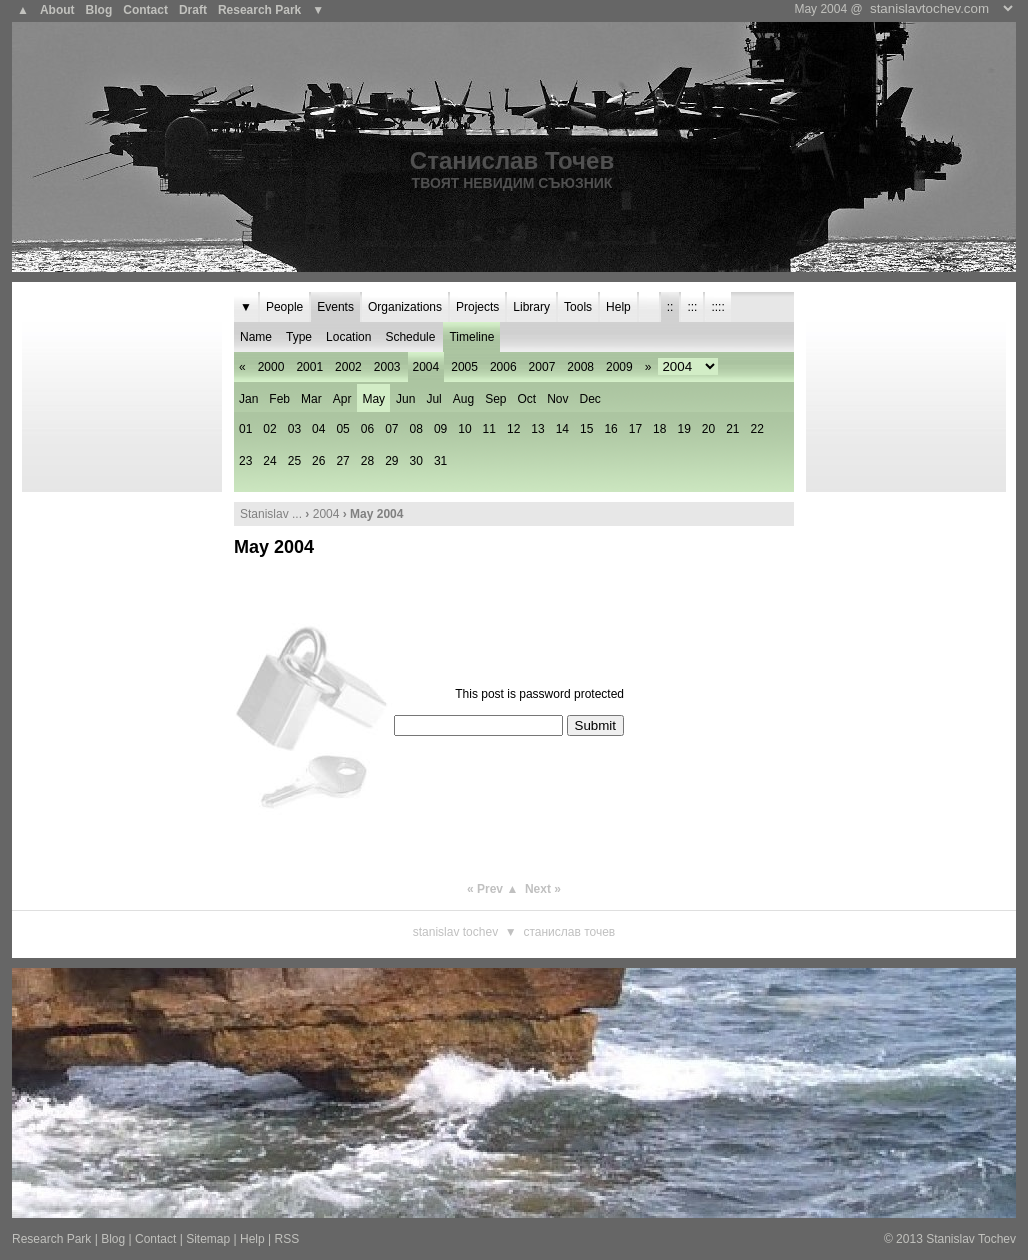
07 (391, 429)
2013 (909, 1239)
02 (269, 429)
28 (367, 461)
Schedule (410, 337)
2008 (580, 367)
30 (416, 461)
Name (256, 337)
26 (318, 461)
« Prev (485, 889)
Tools (578, 307)
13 (537, 429)
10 (464, 429)
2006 (503, 367)
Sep (495, 399)
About (57, 10)
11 (489, 429)
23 (245, 461)
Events (335, 307)
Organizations (405, 307)
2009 (619, 367)
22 (757, 429)
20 (708, 429)
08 (416, 429)
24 (269, 461)
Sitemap (208, 1239)
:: (670, 307)
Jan (248, 399)
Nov (557, 399)
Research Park (259, 10)
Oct (527, 399)
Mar (311, 399)
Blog (99, 10)
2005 (464, 367)
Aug (463, 399)
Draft (193, 10)
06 (367, 429)
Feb (279, 399)
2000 (271, 367)
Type (299, 337)
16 (610, 429)
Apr (342, 399)
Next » (543, 889)
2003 (387, 367)
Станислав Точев (512, 160)
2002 (348, 367)
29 (391, 461)
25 (294, 461)
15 (586, 429)
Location (348, 337)
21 (732, 429)
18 (659, 429)
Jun (405, 399)
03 (294, 429)
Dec (590, 399)
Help (618, 307)
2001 (309, 367)
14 (562, 429)
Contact (145, 10)
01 (245, 429)
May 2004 (274, 547)
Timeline (471, 337)
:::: (717, 307)
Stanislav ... (271, 514)
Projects (477, 307)
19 (683, 429)
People (284, 307)
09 (440, 429)
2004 (326, 514)
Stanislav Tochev (455, 932)
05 (342, 429)
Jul (433, 399)
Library (531, 307)
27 (342, 461)
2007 (542, 367)
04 (318, 429)
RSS (286, 1239)
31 (440, 461)
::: (692, 307)
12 (513, 429)
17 (635, 429)
